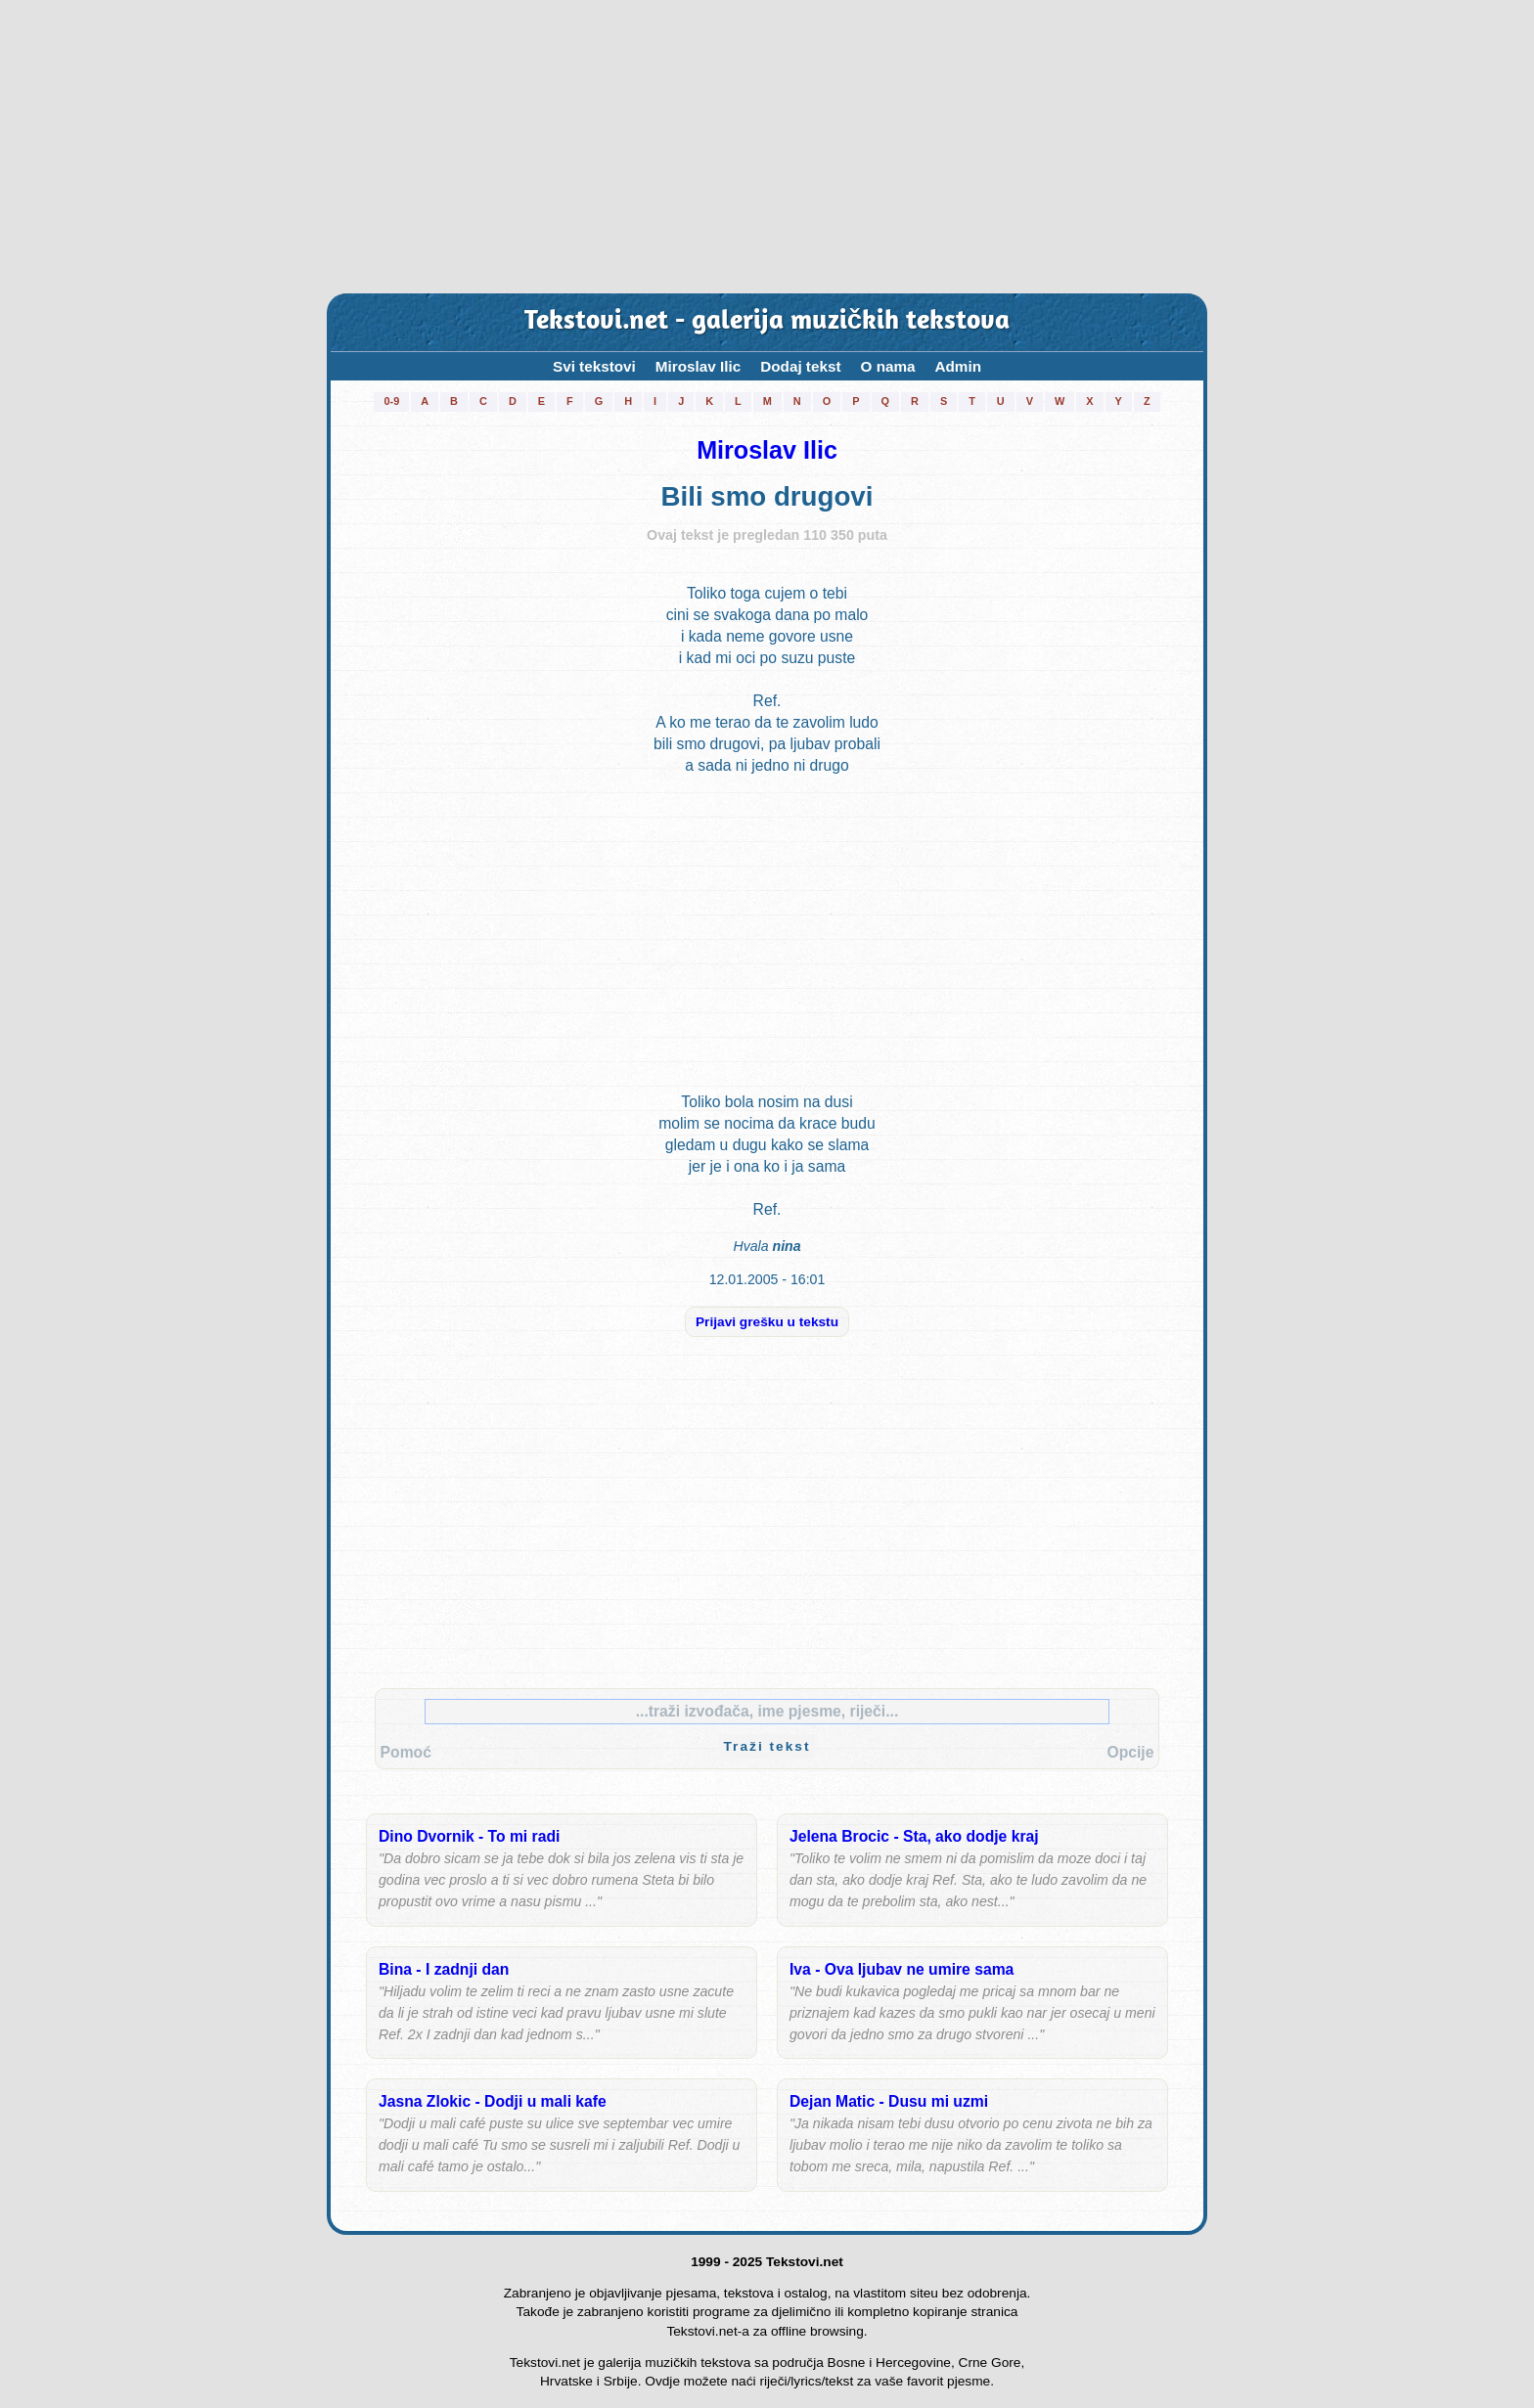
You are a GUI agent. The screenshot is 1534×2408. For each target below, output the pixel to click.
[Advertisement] (767, 147)
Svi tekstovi (594, 366)
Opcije (1129, 1752)
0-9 (391, 401)
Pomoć (406, 1752)
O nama (888, 366)
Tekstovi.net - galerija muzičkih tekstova (767, 322)
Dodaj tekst (800, 366)
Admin (958, 366)
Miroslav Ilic (698, 366)
